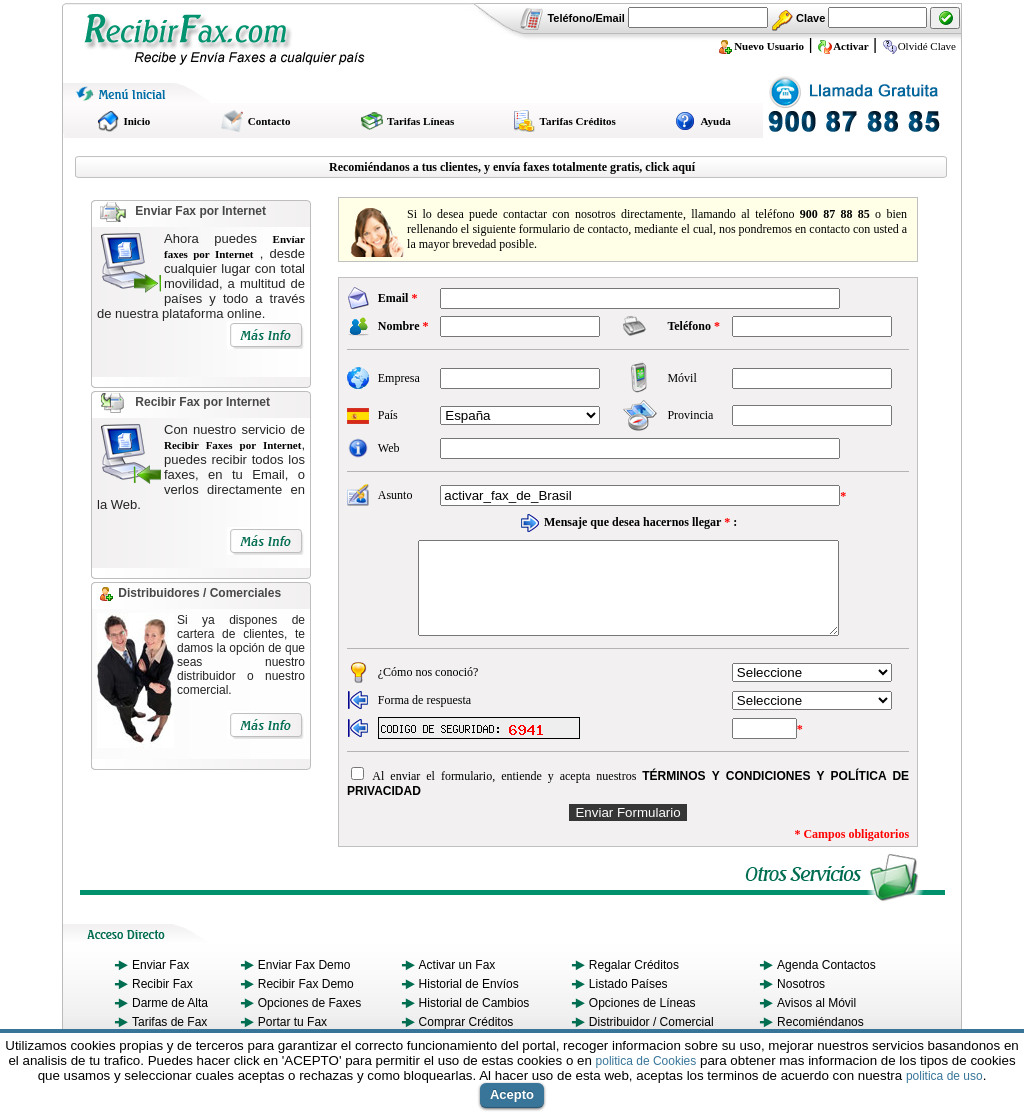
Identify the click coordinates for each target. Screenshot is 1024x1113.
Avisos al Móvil (816, 1021)
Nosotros (801, 1002)
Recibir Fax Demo (306, 1002)
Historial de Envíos (469, 1002)
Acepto (512, 1094)
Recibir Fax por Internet (201, 402)
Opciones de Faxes (309, 1021)
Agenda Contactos (826, 983)
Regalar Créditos (634, 983)
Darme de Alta (170, 1021)
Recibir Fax (162, 1002)
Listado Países (628, 1002)
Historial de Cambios (474, 1021)
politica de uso (944, 1076)
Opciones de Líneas (642, 1021)
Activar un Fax (457, 983)
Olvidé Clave (919, 46)
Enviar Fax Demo (304, 983)
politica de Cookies (646, 1061)
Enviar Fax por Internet (200, 211)
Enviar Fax (160, 983)
